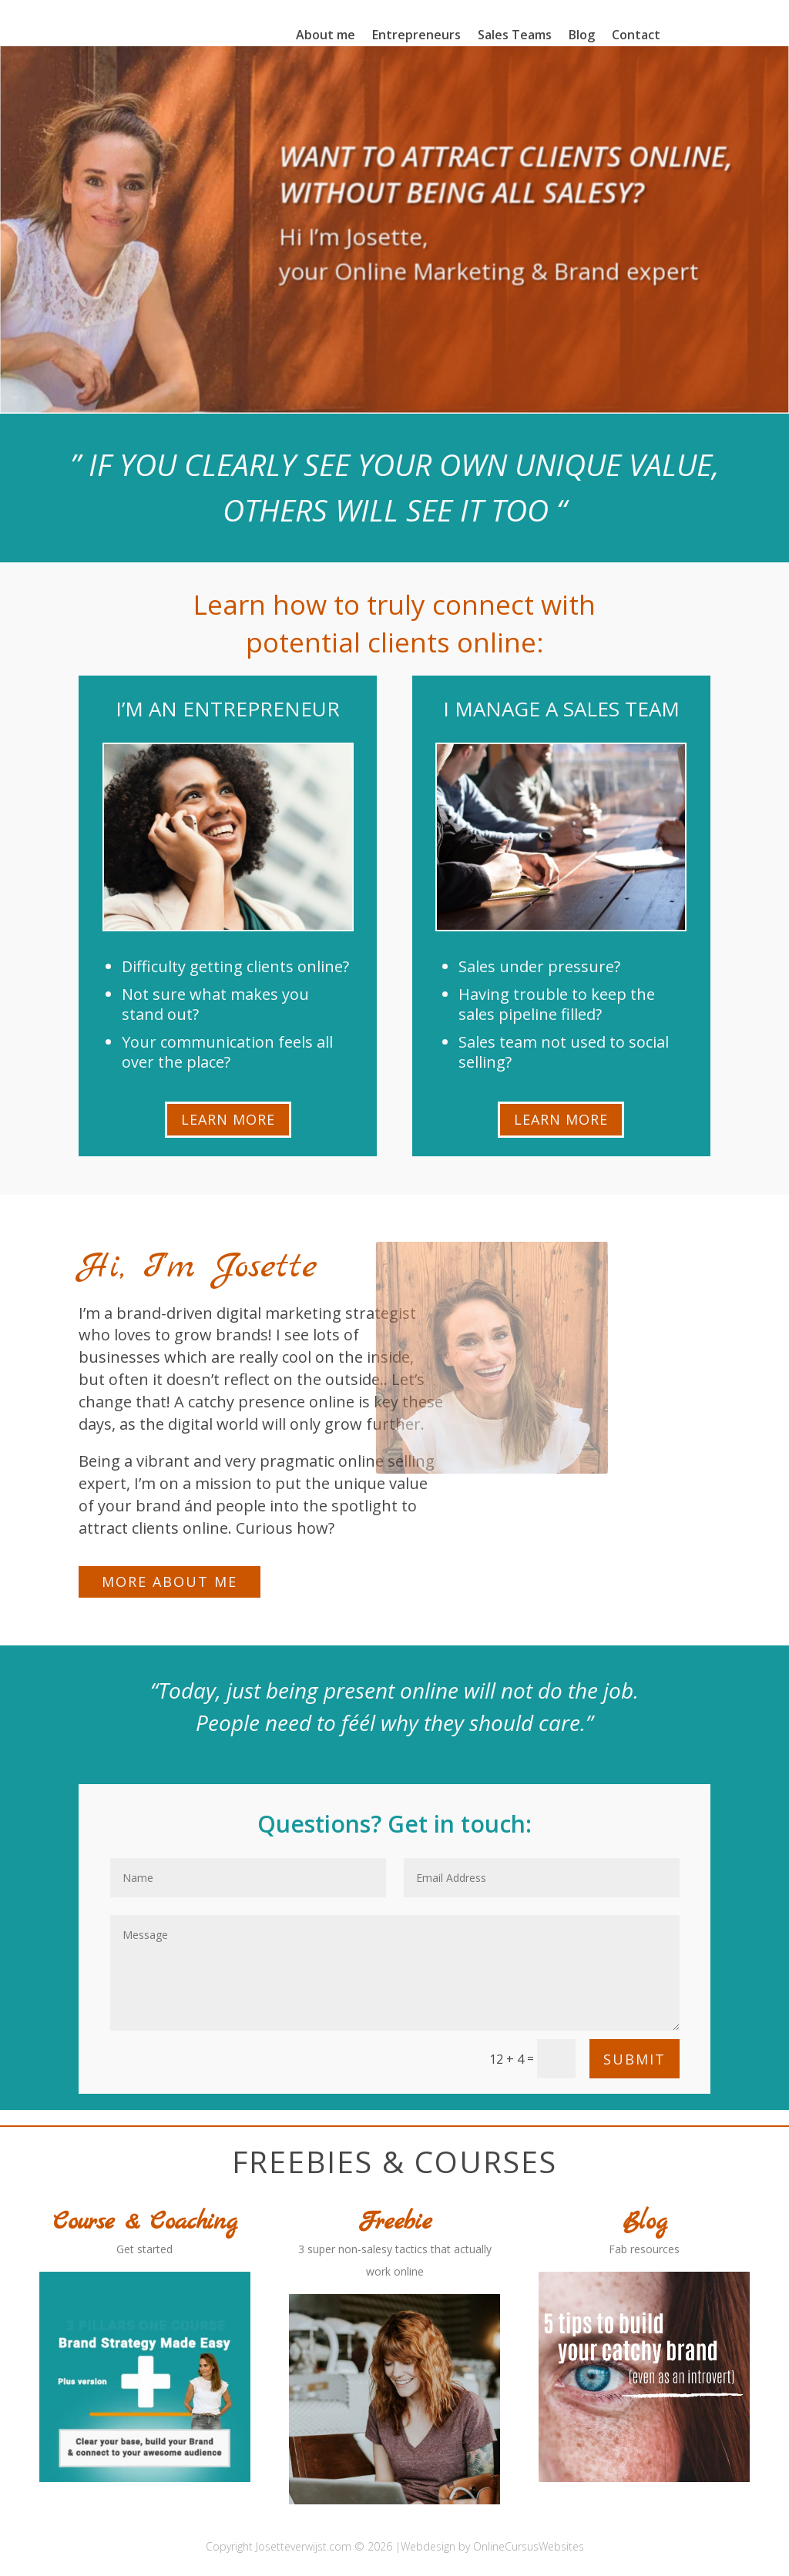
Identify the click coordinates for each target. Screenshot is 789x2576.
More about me (169, 1581)
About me (325, 36)
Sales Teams (515, 36)
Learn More (228, 1119)
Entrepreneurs (416, 36)
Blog (582, 36)
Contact (636, 36)
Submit (634, 2059)
